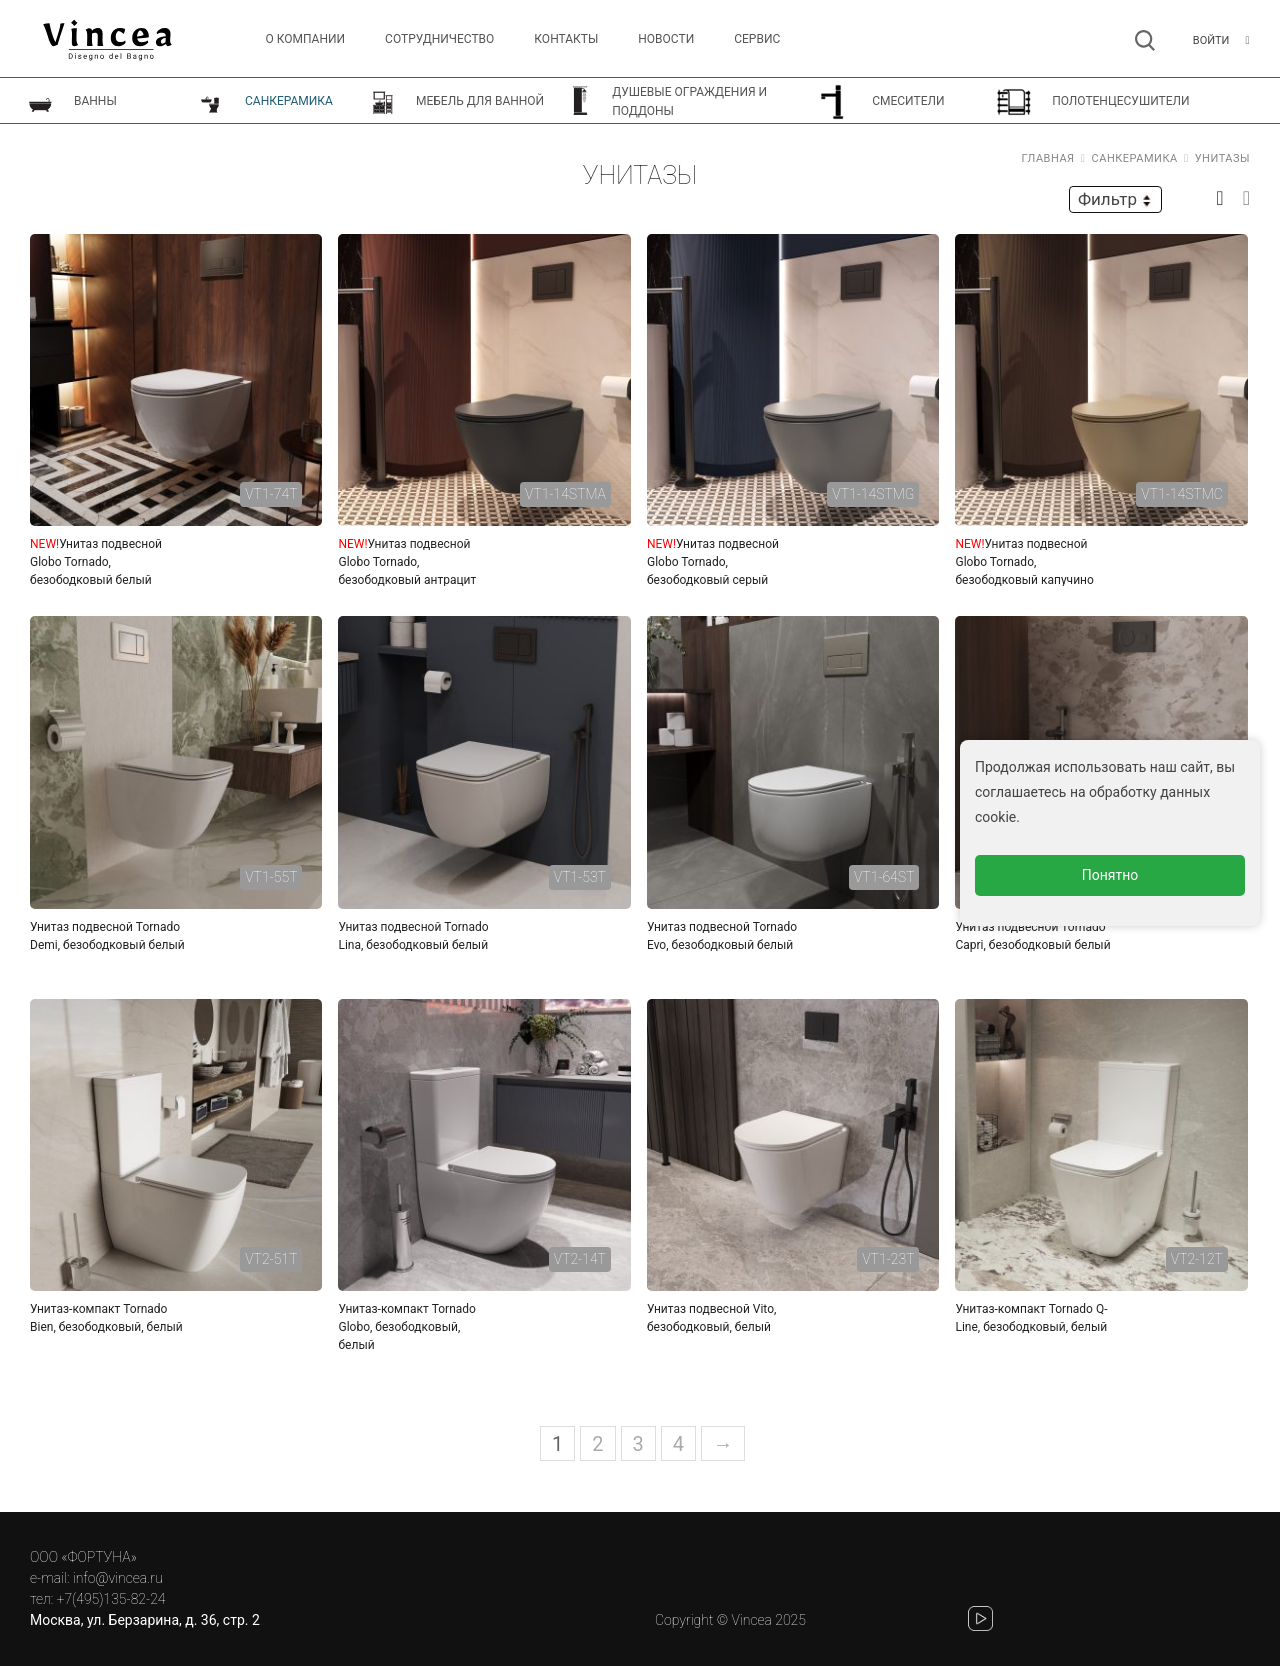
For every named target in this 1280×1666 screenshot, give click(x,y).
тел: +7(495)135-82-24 (97, 1599)
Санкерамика (1135, 158)
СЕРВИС (757, 39)
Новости (666, 39)
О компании (306, 39)
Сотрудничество (439, 39)
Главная (1048, 158)
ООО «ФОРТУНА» (83, 1557)
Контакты (566, 39)
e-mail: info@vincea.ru (96, 1578)
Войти (1211, 40)
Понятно (1110, 875)
